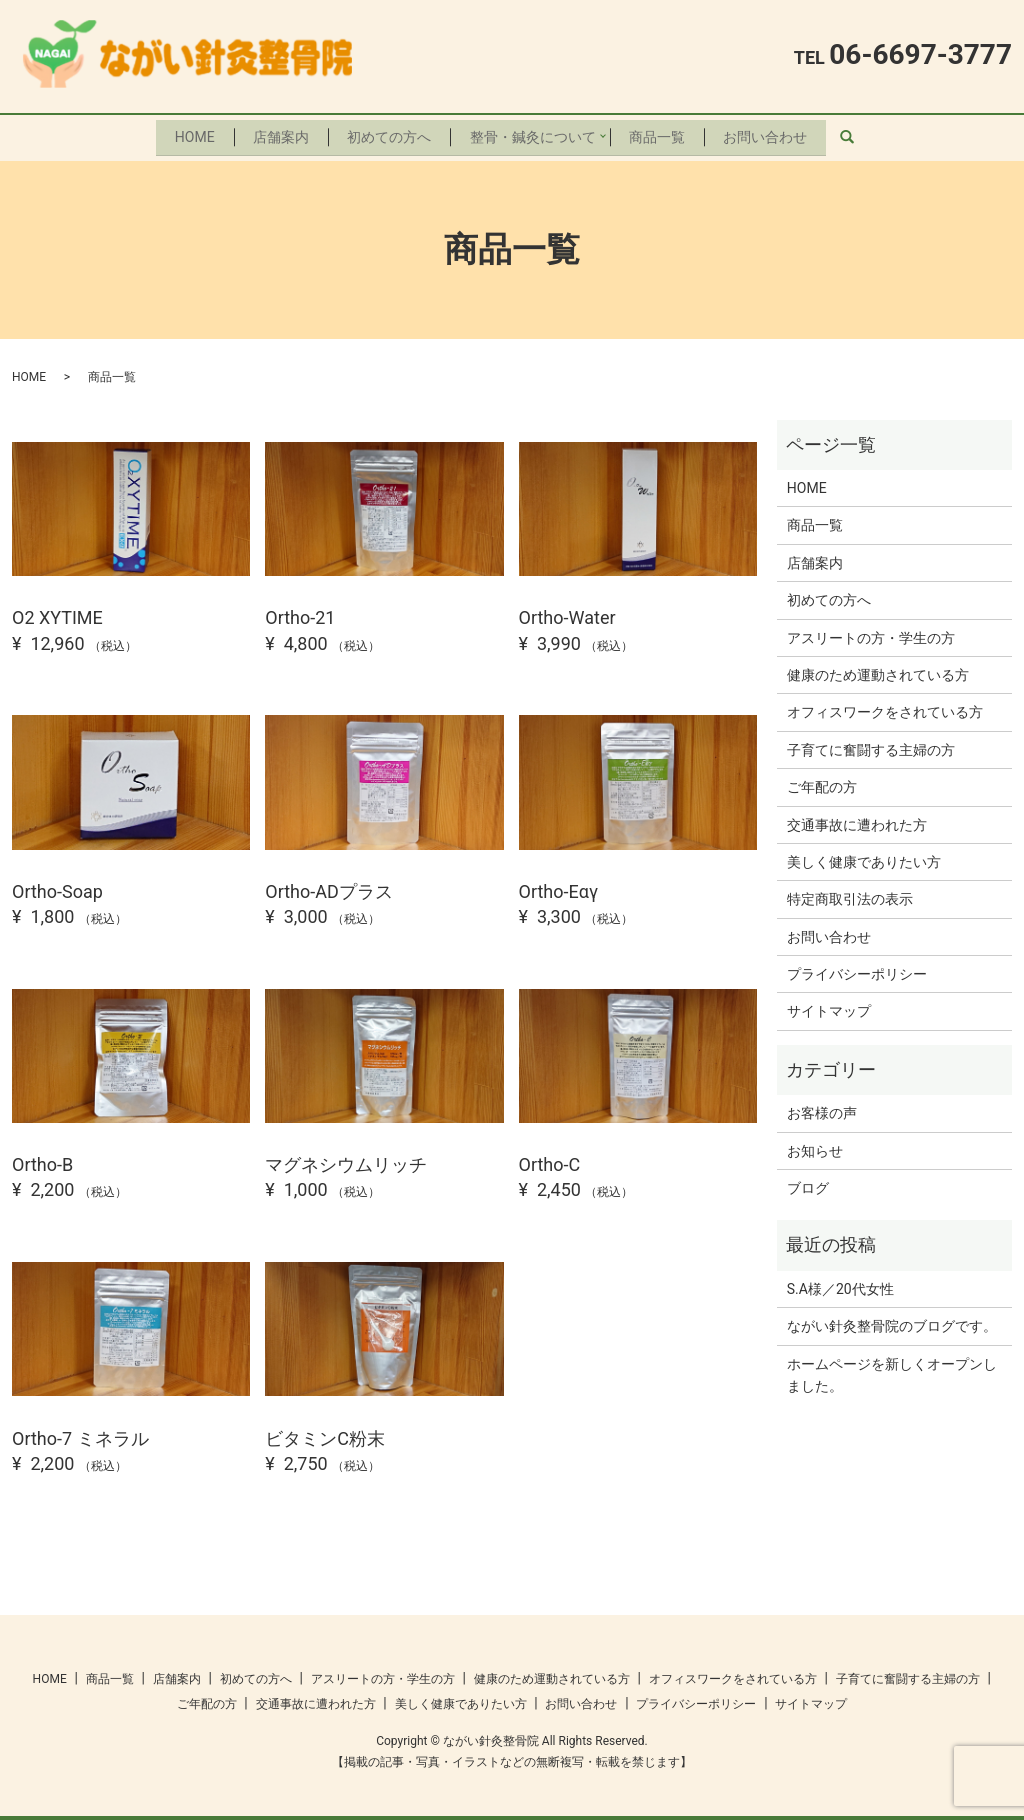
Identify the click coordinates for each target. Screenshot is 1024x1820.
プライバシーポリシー (857, 970)
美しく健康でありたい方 (864, 857)
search (867, 135)
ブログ (808, 1184)
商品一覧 (661, 134)
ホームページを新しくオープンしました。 (892, 1370)
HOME (187, 134)
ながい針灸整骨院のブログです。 (892, 1322)
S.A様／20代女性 (840, 1284)
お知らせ (815, 1146)
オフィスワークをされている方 (885, 708)
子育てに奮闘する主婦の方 (871, 745)
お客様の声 (822, 1109)
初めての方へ (388, 134)
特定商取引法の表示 (850, 895)
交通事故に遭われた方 (857, 820)
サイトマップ (829, 1007)
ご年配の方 (822, 783)
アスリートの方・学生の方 (871, 633)
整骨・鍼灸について (535, 134)
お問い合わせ (773, 134)
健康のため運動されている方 (878, 671)
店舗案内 (276, 134)
